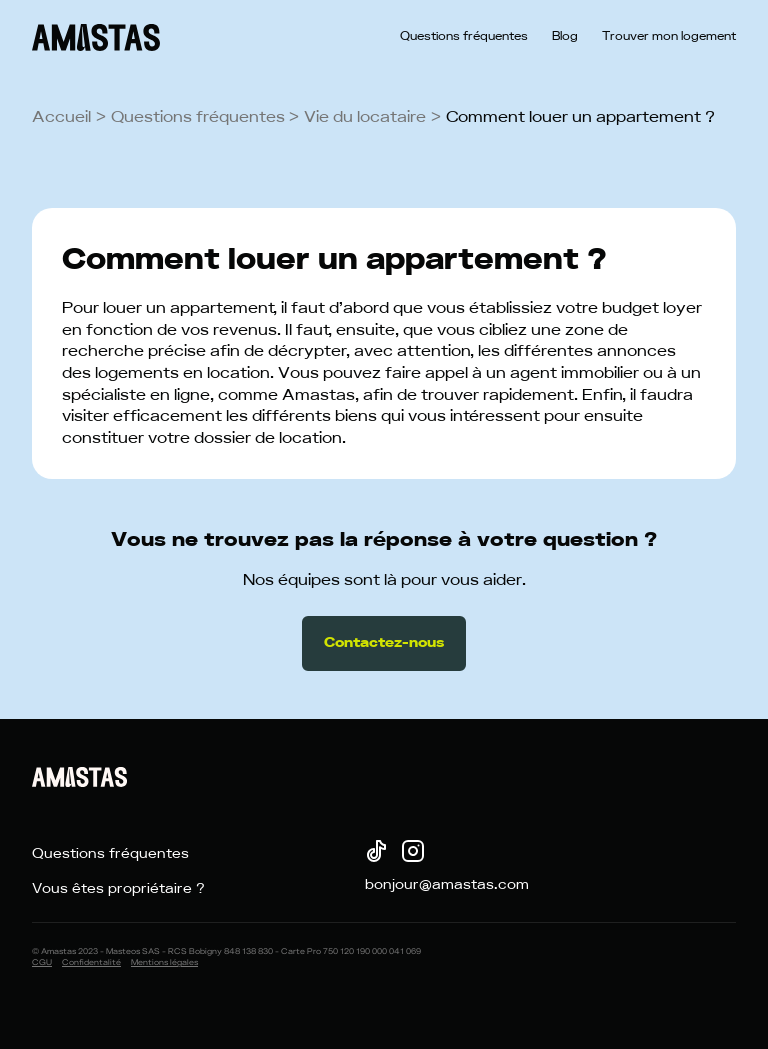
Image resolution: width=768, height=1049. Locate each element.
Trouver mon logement (669, 37)
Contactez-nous (384, 643)
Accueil (61, 117)
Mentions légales (164, 963)
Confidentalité (91, 963)
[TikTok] (375, 854)
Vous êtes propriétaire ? (118, 889)
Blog (565, 37)
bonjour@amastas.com (447, 885)
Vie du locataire (365, 117)
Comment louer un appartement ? (580, 117)
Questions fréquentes (464, 37)
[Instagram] (411, 854)
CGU (42, 963)
